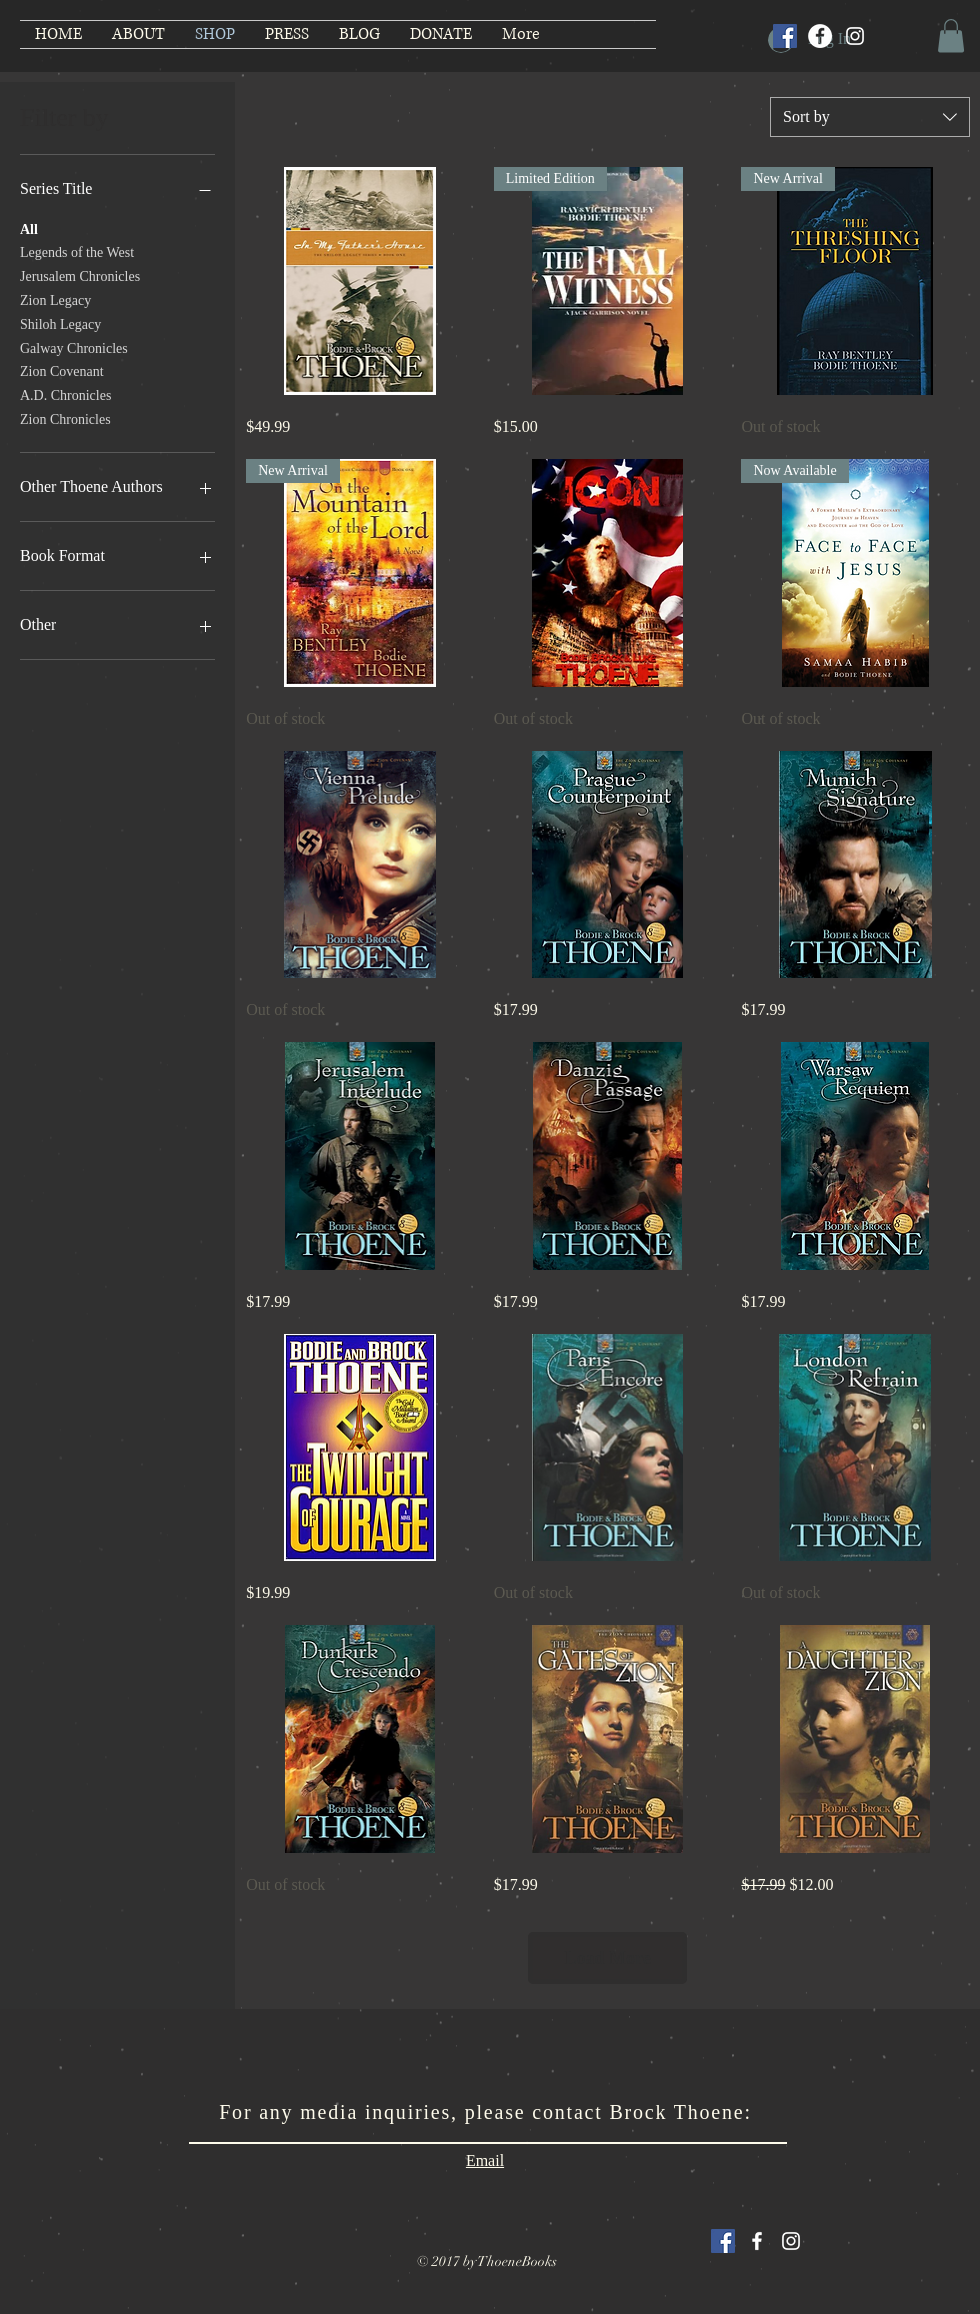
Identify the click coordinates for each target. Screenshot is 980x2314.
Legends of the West (77, 250)
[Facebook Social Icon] (785, 36)
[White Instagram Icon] (791, 2241)
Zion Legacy (55, 298)
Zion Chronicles (65, 417)
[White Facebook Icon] (757, 2241)
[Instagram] (855, 36)
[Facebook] (820, 36)
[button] (951, 35)
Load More (608, 1958)
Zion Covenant (62, 369)
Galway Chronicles (74, 346)
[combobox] (870, 117)
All (29, 227)
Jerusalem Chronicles (80, 274)
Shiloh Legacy (60, 322)
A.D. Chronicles (65, 393)
